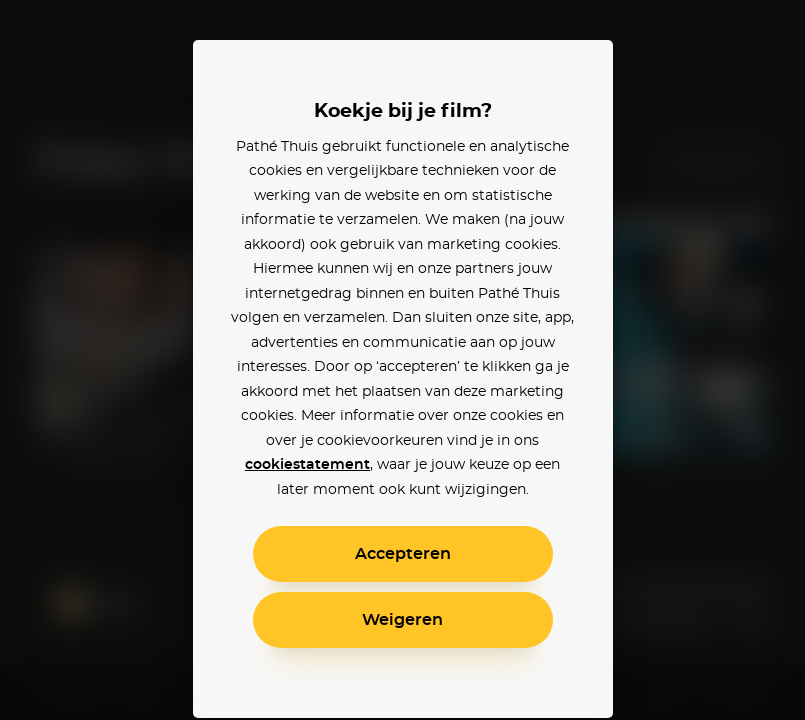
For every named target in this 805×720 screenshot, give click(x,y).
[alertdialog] (402, 360)
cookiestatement (307, 465)
